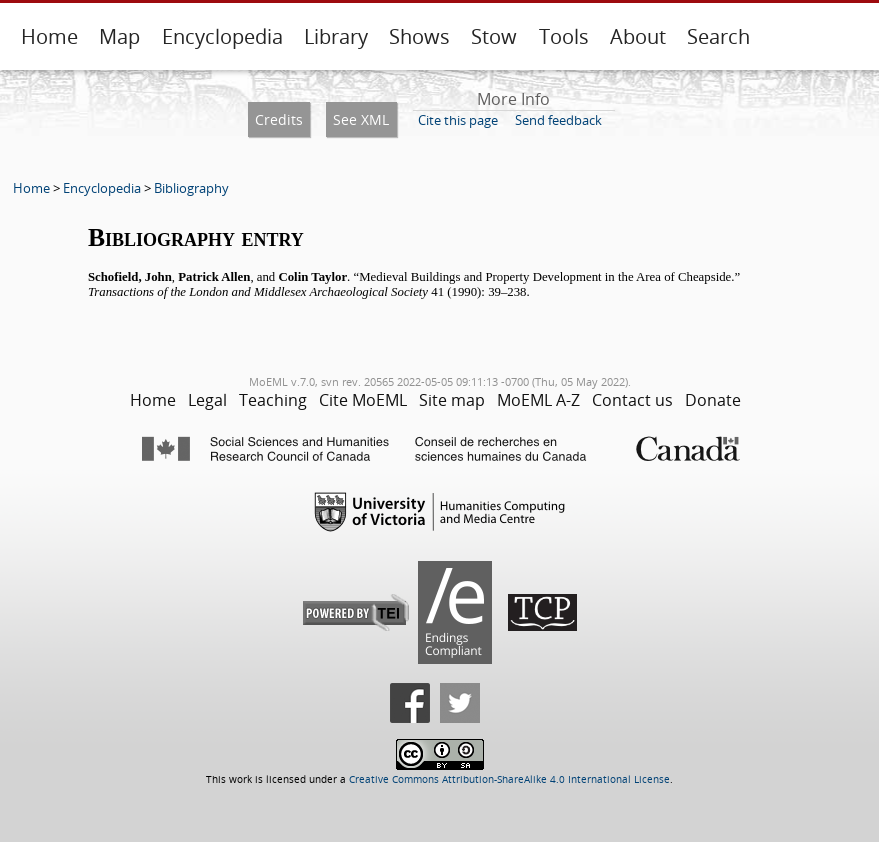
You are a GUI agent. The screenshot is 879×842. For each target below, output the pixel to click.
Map (119, 36)
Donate (713, 400)
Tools (564, 36)
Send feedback (558, 120)
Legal (207, 400)
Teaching (273, 400)
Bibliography (191, 188)
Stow (494, 36)
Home (49, 36)
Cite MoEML (363, 400)
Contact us (632, 400)
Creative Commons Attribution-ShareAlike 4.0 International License (509, 779)
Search (718, 36)
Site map (452, 400)
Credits (279, 119)
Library (336, 36)
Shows (419, 36)
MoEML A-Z (538, 400)
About (638, 36)
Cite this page (458, 120)
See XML (361, 119)
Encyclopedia (222, 36)
